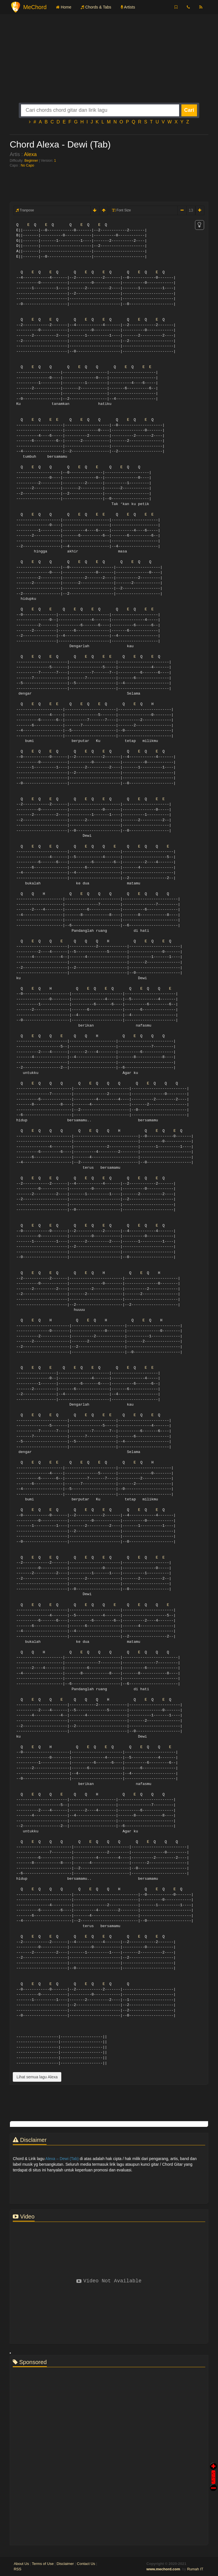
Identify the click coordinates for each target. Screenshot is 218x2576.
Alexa (30, 154)
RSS (17, 2569)
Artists (128, 7)
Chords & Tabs (96, 7)
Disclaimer (65, 2564)
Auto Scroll (213, 2469)
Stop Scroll (213, 2483)
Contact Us (86, 2564)
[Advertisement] (109, 63)
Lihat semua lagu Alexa (37, 2077)
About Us (21, 2564)
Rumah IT (195, 2569)
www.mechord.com (163, 2569)
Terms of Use (43, 2564)
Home (63, 7)
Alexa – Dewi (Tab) (62, 2158)
